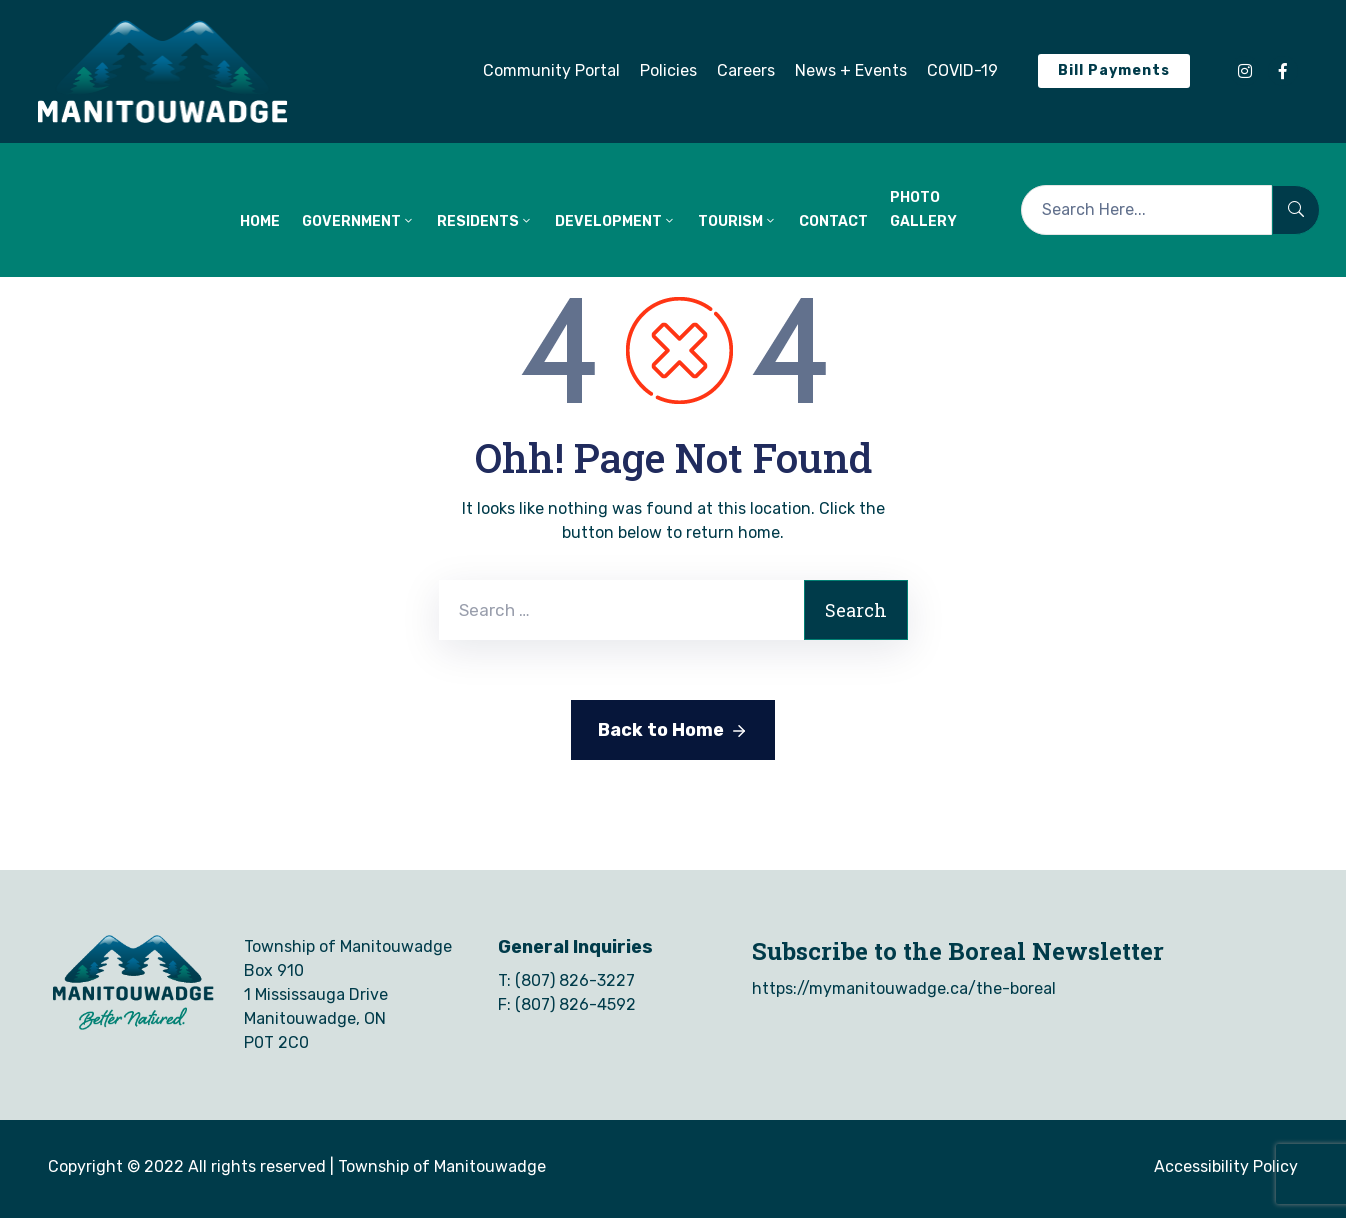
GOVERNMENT (358, 221)
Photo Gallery (923, 209)
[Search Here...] (1146, 210)
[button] (551, 71)
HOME (260, 221)
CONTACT (833, 221)
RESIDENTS (485, 221)
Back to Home (673, 731)
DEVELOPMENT (615, 221)
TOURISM (737, 221)
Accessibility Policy (1226, 1166)
